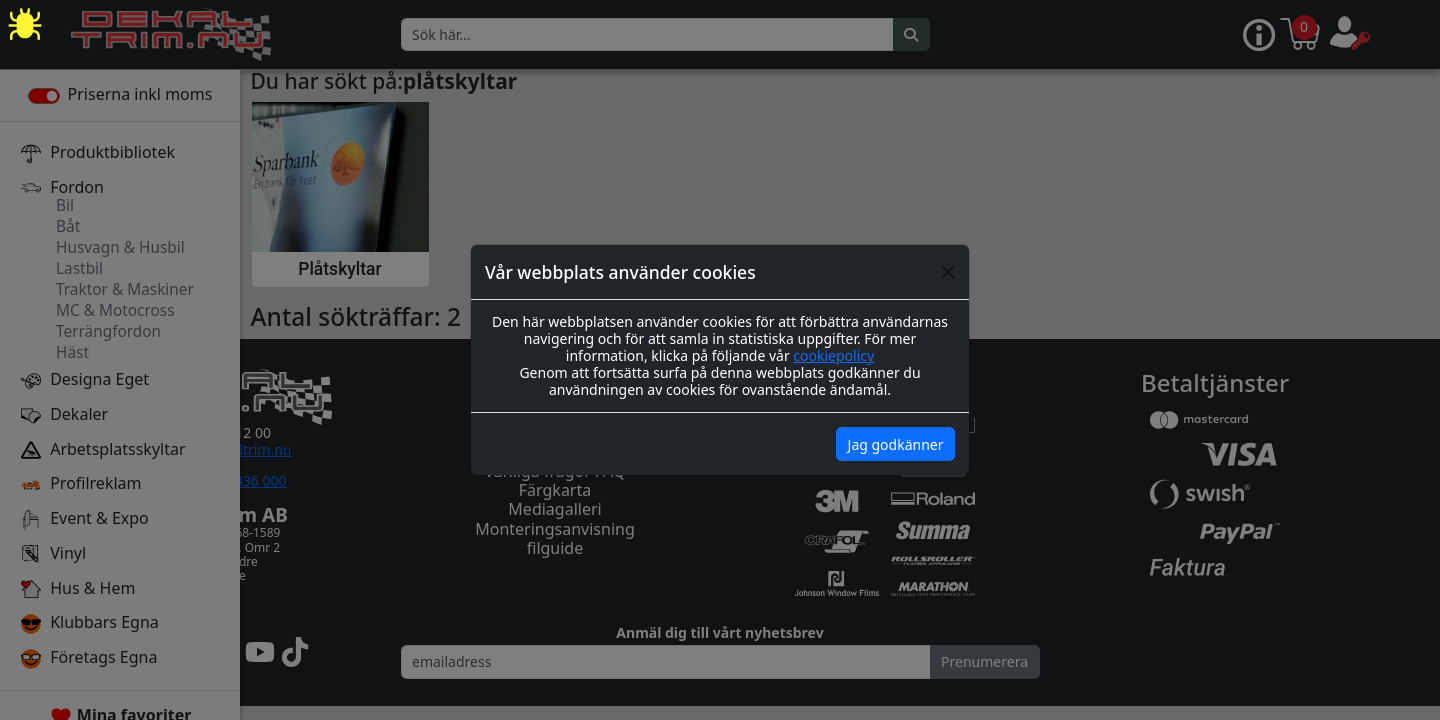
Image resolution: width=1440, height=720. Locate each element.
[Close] (948, 272)
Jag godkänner (896, 444)
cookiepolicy (833, 355)
